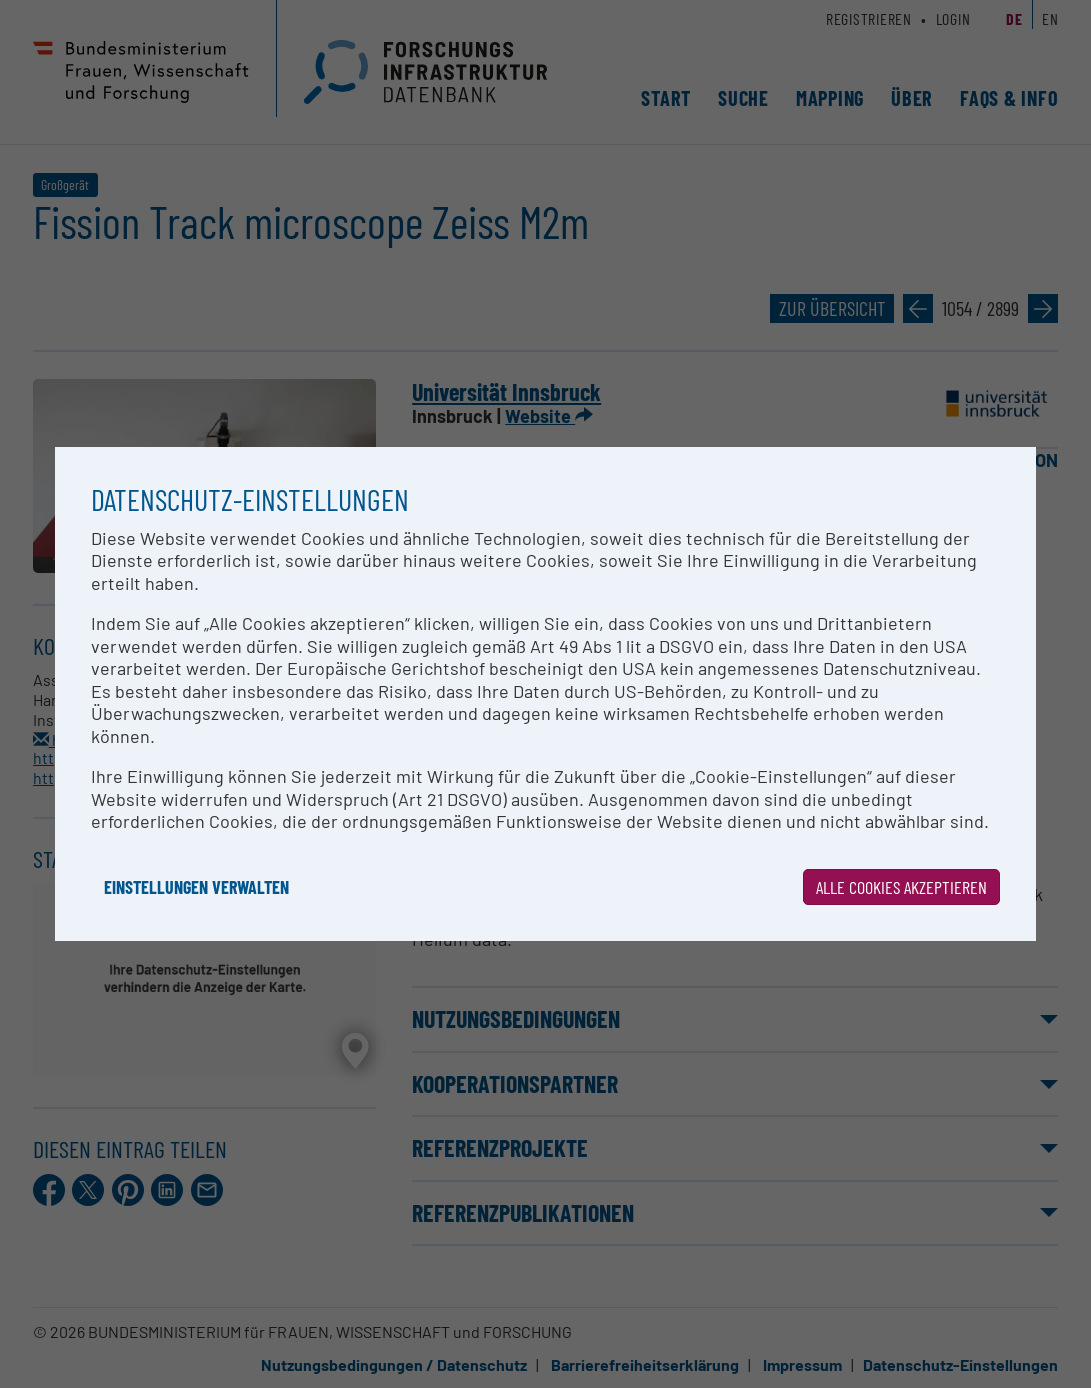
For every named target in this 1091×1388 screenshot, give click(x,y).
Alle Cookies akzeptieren (901, 887)
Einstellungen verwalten (196, 887)
